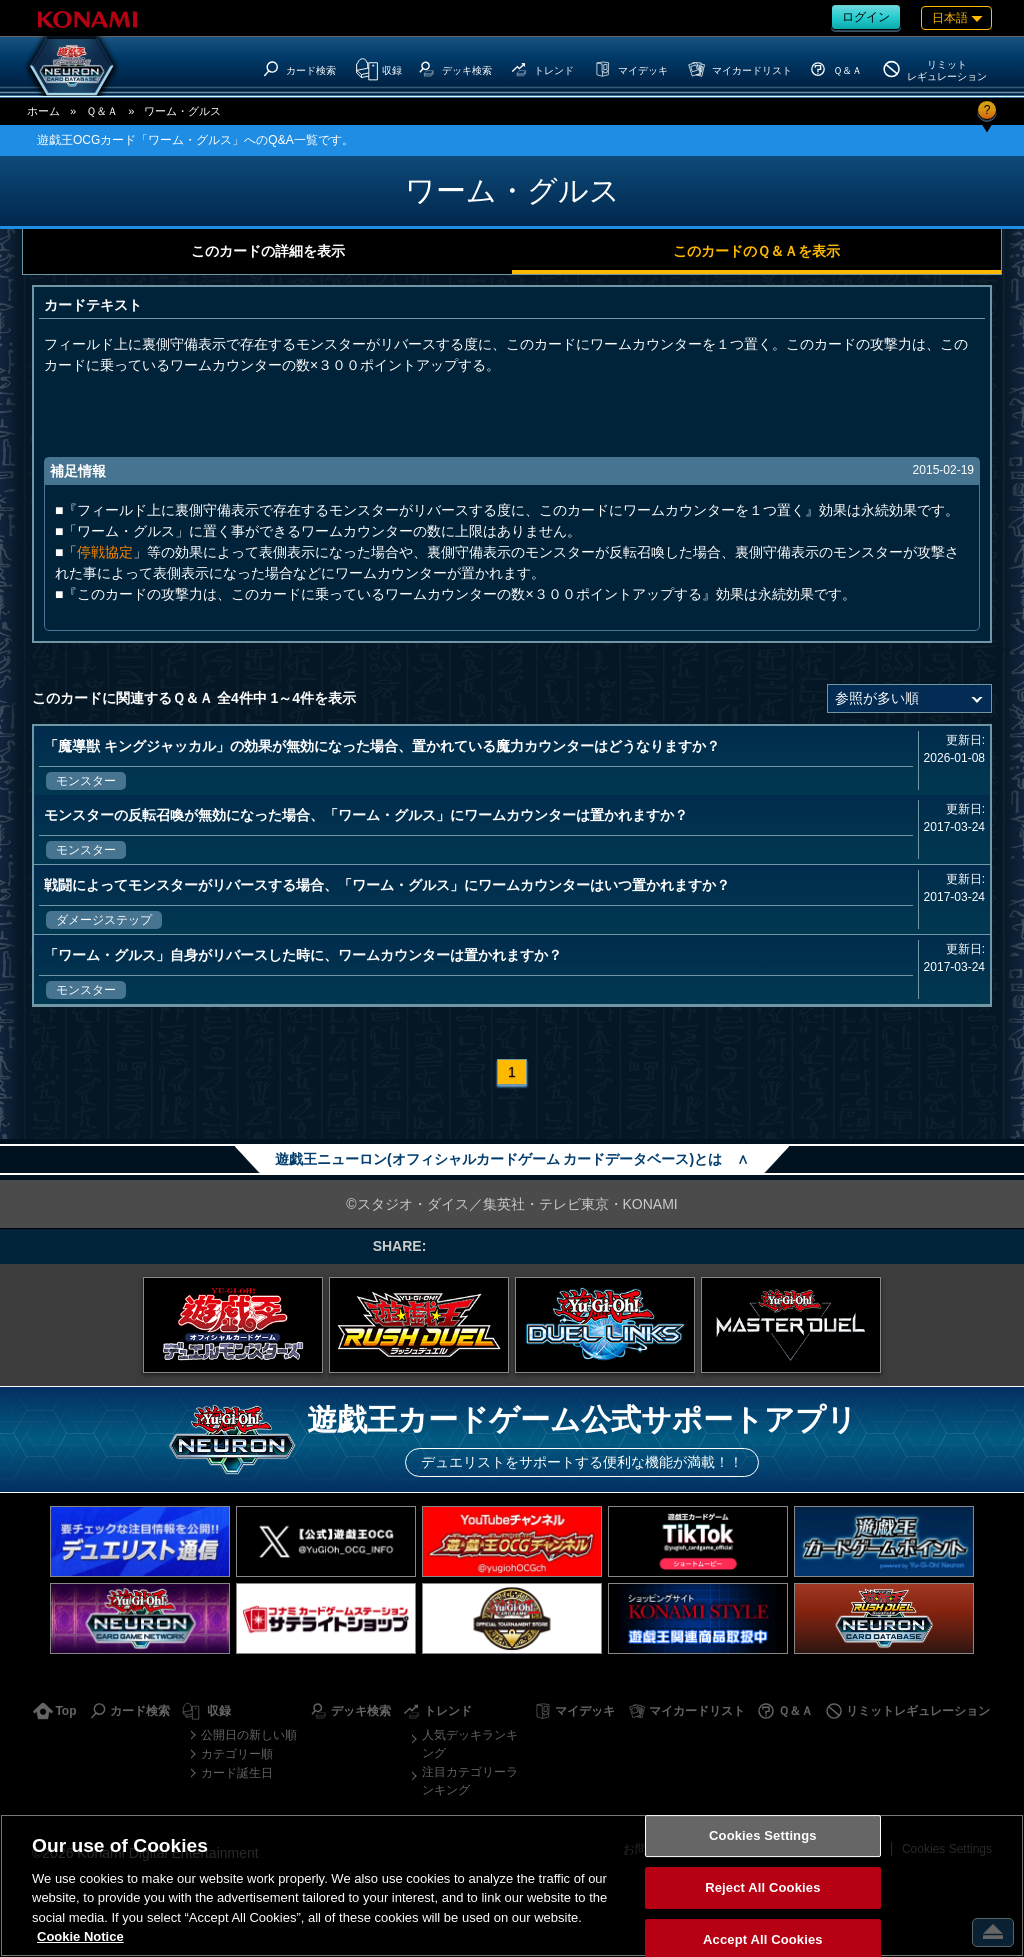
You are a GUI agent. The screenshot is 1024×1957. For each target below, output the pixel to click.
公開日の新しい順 (249, 1735)
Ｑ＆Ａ (102, 111)
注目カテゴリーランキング (470, 1781)
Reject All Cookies (762, 1887)
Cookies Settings (763, 1836)
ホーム (43, 111)
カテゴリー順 (237, 1754)
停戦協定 (105, 552)
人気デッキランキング (470, 1744)
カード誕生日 (237, 1773)
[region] (512, 1885)
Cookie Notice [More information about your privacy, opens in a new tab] (80, 1936)
